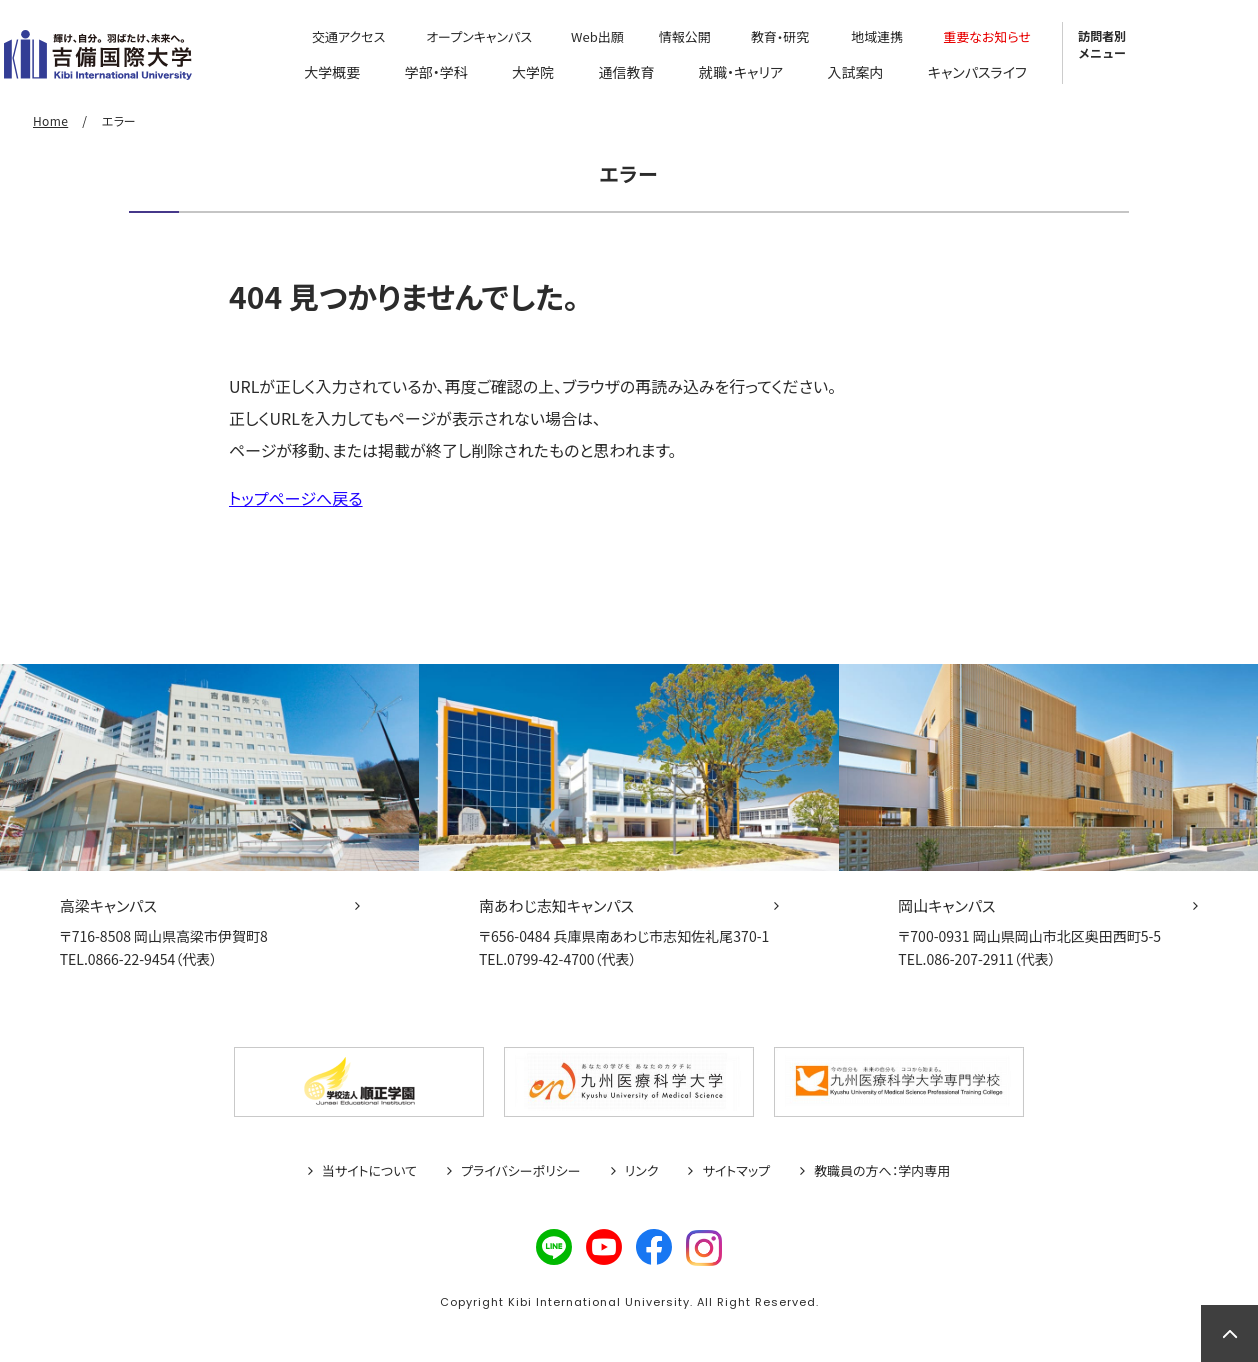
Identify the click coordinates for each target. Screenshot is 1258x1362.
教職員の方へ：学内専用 (882, 1171)
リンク (642, 1171)
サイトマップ (736, 1171)
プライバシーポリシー (521, 1171)
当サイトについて (369, 1171)
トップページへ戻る (296, 498)
